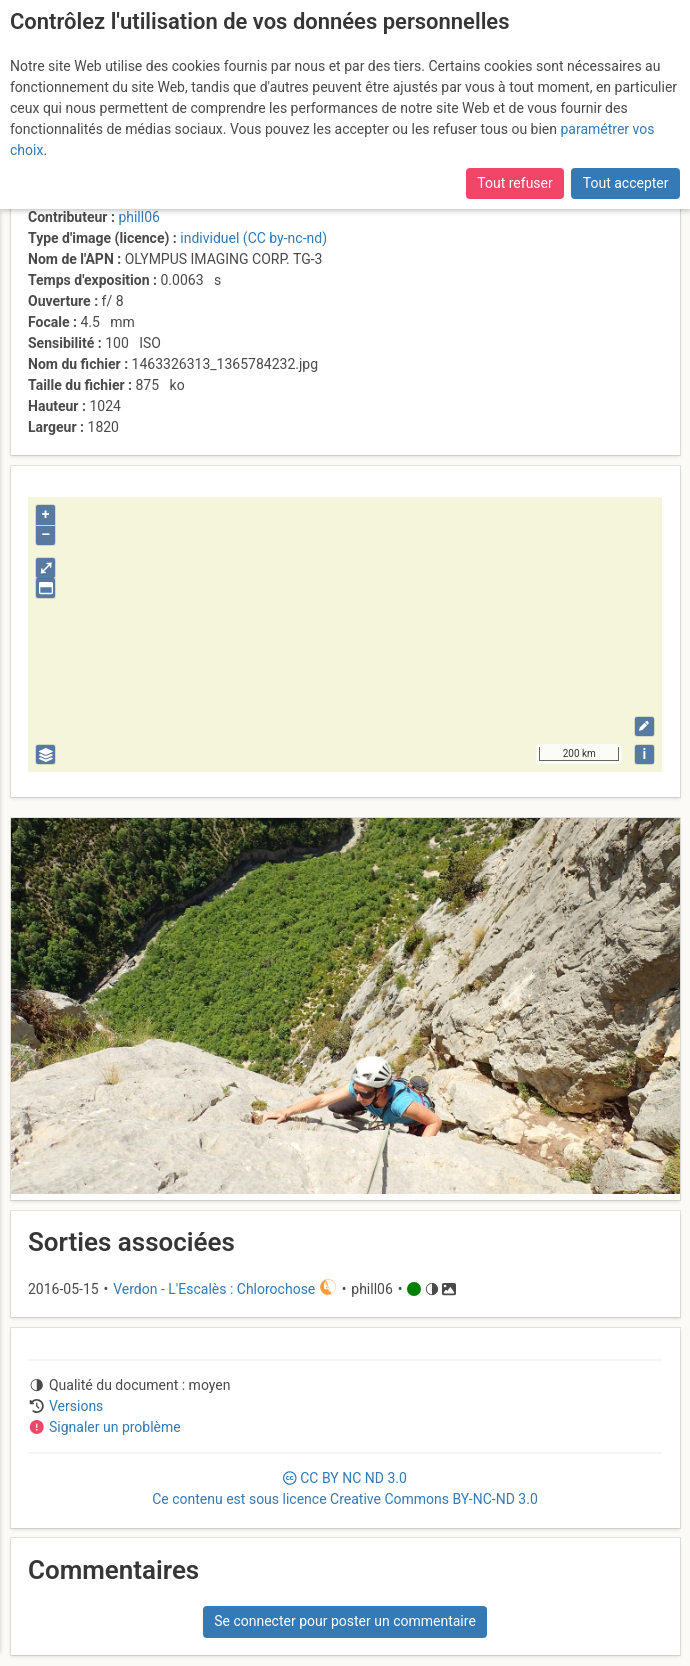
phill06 (139, 217)
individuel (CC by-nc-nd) (253, 238)
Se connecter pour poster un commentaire (345, 1621)
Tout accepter (626, 183)
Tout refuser (514, 183)
